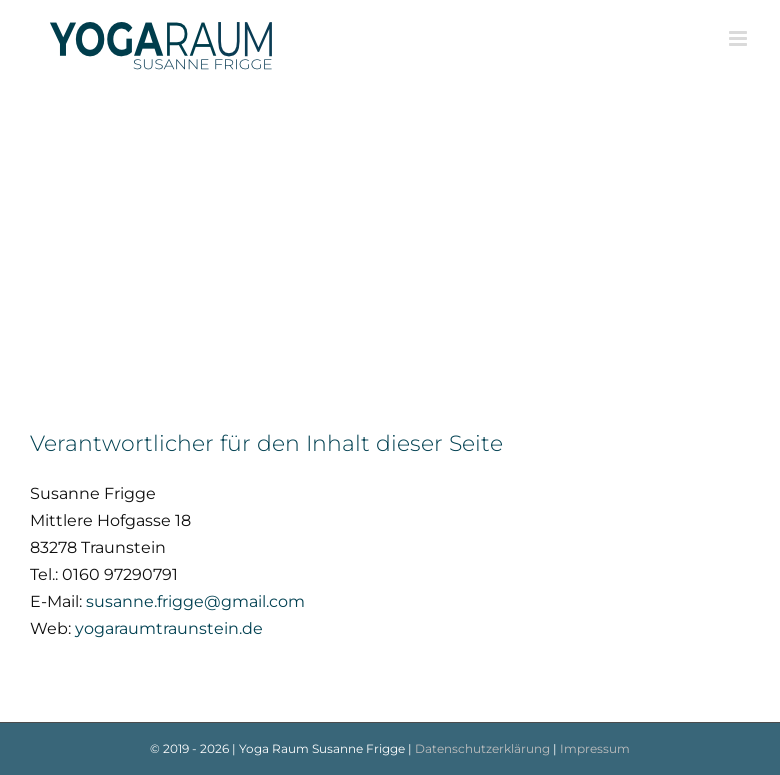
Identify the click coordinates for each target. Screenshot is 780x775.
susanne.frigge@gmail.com (195, 601)
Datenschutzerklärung (482, 748)
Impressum (595, 748)
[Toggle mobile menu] (739, 38)
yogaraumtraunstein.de (169, 628)
